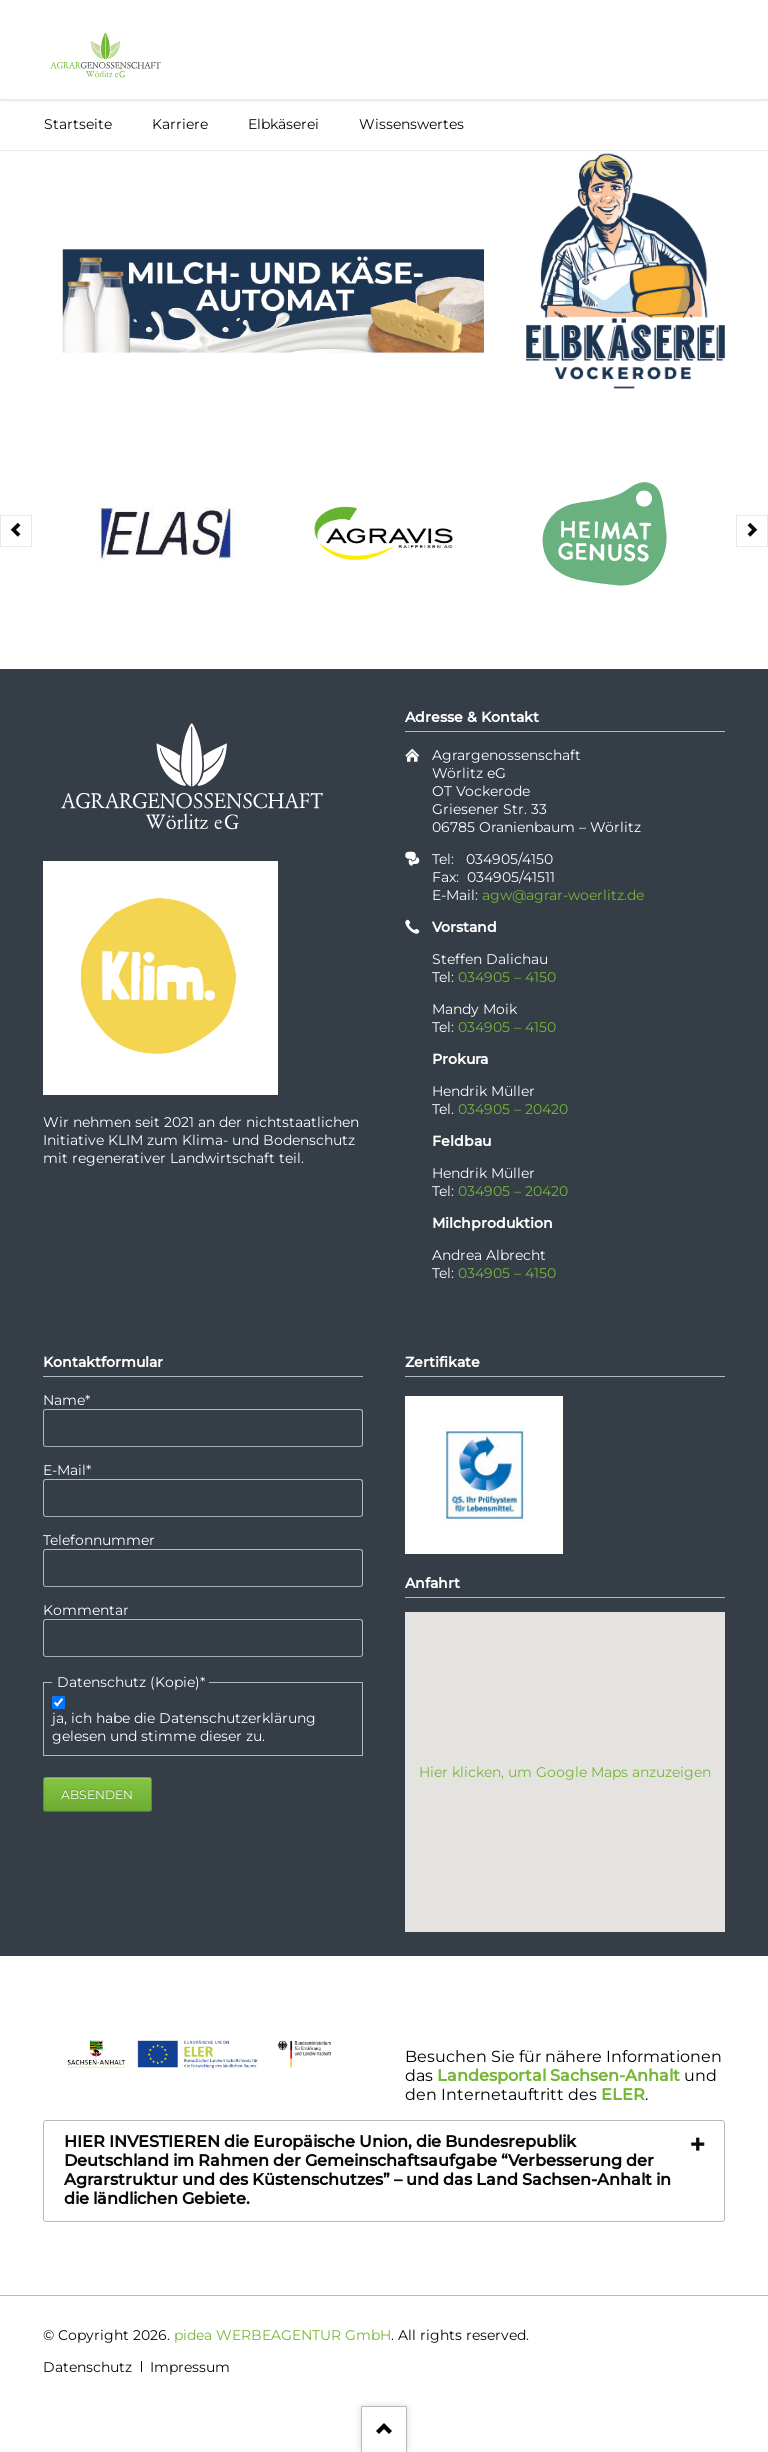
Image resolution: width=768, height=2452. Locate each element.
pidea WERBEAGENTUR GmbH (282, 2335)
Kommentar (86, 1610)
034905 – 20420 (513, 1109)
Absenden (97, 1794)
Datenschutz (87, 2367)
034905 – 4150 (507, 977)
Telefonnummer (99, 1540)
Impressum (190, 2367)
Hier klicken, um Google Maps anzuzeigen (565, 1772)
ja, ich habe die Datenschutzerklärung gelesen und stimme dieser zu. (184, 1727)
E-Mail (78, 1470)
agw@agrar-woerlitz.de (563, 895)
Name (78, 1400)
